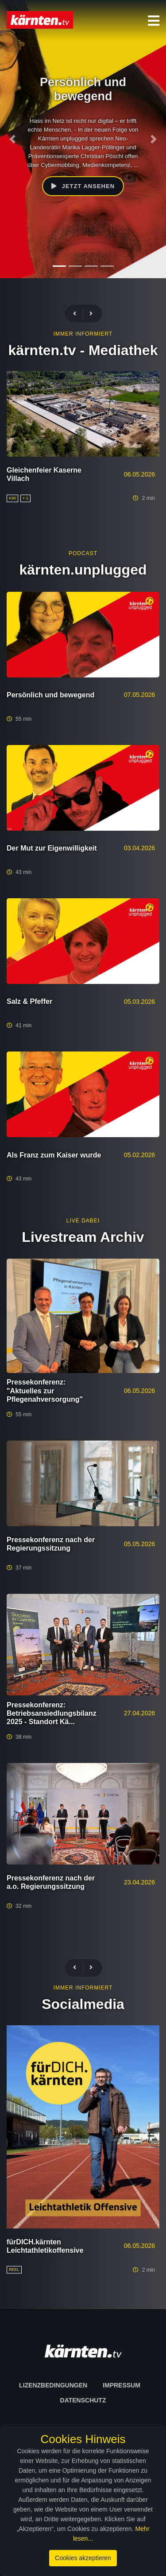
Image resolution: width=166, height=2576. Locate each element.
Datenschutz (83, 2400)
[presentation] (78, 313)
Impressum (121, 2385)
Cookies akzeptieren (83, 2557)
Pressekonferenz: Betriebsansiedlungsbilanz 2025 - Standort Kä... (52, 1713)
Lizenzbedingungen (53, 2385)
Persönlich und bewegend (50, 695)
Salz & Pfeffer (29, 1001)
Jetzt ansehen (83, 186)
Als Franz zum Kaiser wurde (54, 1155)
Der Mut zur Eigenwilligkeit (52, 848)
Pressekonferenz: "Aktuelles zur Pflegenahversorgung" (45, 1390)
